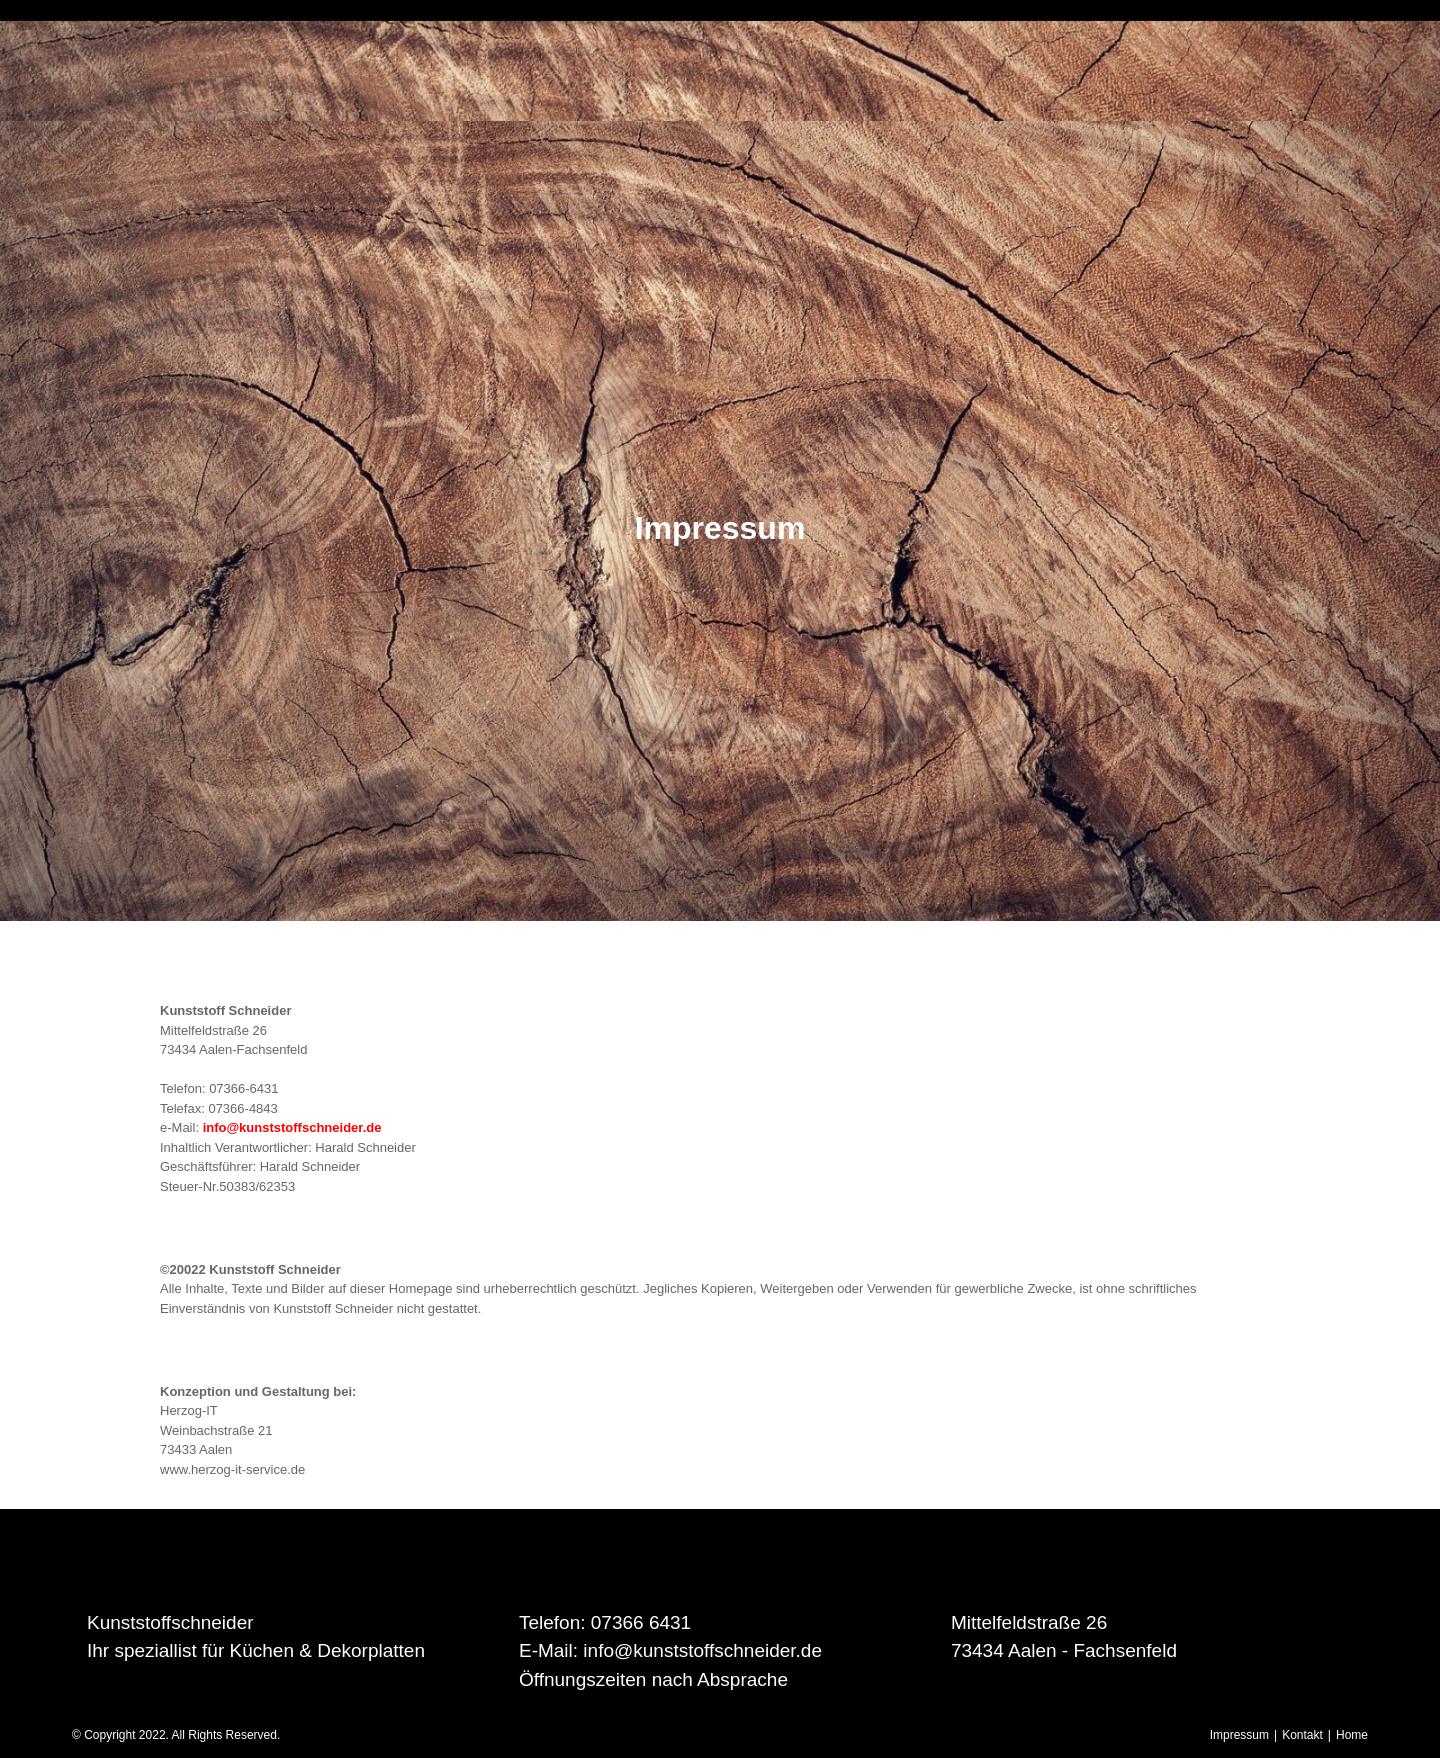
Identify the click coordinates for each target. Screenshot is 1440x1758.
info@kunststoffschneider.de (292, 1127)
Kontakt (1302, 1735)
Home (1352, 1735)
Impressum (1239, 1735)
